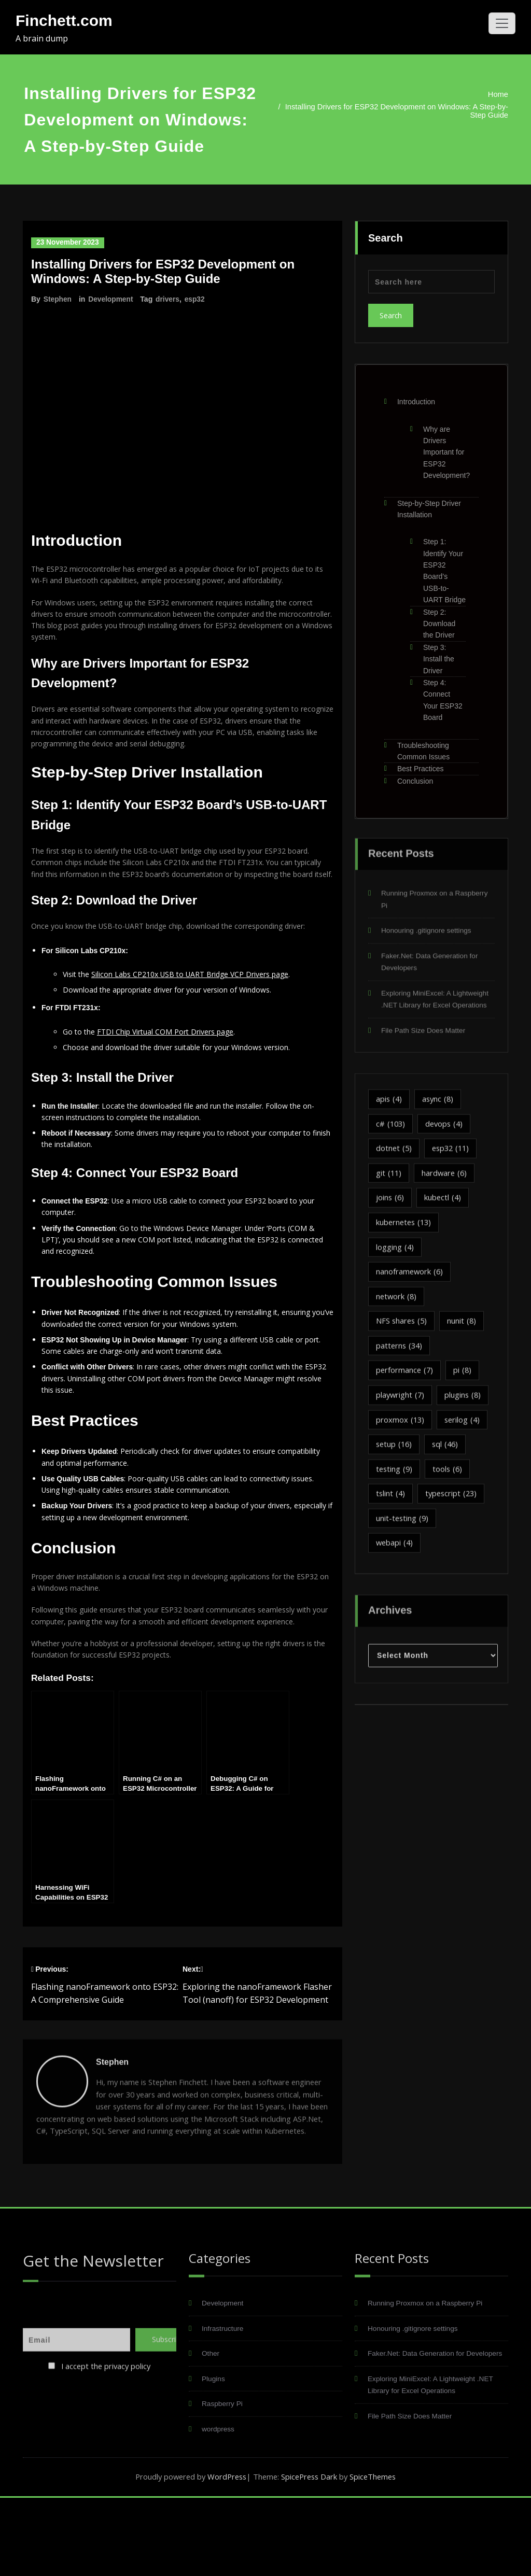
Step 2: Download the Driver (439, 616)
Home (482, 94)
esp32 (196, 298)
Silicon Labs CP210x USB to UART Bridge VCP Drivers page (200, 1001)
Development (111, 298)
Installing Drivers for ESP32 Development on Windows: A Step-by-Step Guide (384, 110)
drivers (169, 298)
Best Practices (420, 761)
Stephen (58, 298)
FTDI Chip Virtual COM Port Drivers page (173, 1061)
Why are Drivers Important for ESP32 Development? (446, 444)
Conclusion (415, 773)
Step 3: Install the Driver (438, 651)
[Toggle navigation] (501, 23)
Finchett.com (64, 20)
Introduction (416, 394)
